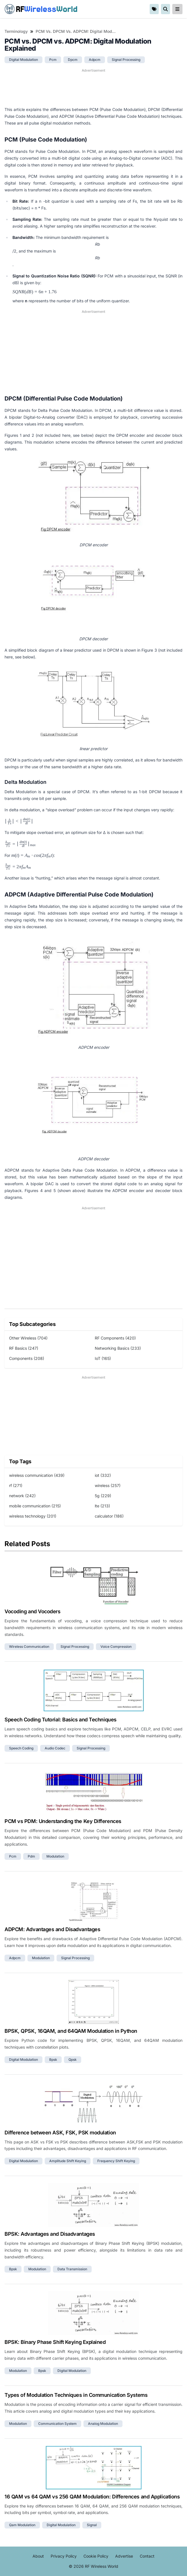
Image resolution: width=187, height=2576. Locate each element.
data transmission (72, 2269)
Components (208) (26, 1358)
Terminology (16, 31)
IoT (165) (103, 1358)
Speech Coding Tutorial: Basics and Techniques (61, 1720)
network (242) (22, 1495)
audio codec (55, 1748)
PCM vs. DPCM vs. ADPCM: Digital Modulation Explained (76, 31)
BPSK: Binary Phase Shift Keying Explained (55, 2342)
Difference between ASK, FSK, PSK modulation (60, 2133)
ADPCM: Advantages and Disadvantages (52, 1929)
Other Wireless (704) (28, 1338)
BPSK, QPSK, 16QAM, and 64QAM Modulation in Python (71, 2031)
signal (92, 2525)
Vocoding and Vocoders (33, 1611)
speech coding (21, 1748)
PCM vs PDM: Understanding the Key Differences (63, 1821)
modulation (55, 1856)
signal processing (126, 59)
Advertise (124, 2556)
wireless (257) (108, 1485)
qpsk (72, 2059)
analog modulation (103, 2423)
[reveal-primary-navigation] (177, 9)
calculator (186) (109, 1516)
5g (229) (103, 1495)
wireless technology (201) (32, 1516)
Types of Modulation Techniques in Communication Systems (76, 2395)
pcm (53, 59)
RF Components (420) (115, 1338)
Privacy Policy (64, 2556)
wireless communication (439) (37, 1475)
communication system (57, 2423)
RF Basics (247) (23, 1348)
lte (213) (102, 1505)
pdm (31, 1856)
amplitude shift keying (67, 2161)
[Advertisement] (93, 87)
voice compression (116, 1646)
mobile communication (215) (35, 1505)
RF (41, 9)
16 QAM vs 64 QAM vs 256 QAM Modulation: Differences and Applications (92, 2497)
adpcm (94, 59)
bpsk (53, 2059)
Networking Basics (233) (118, 1348)
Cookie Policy (95, 2556)
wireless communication (29, 1646)
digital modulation (23, 59)
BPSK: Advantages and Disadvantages (50, 2234)
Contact (147, 2556)
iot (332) (103, 1475)
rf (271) (15, 1485)
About (38, 2556)
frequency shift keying (116, 2161)
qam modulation (22, 2525)
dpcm (73, 59)
